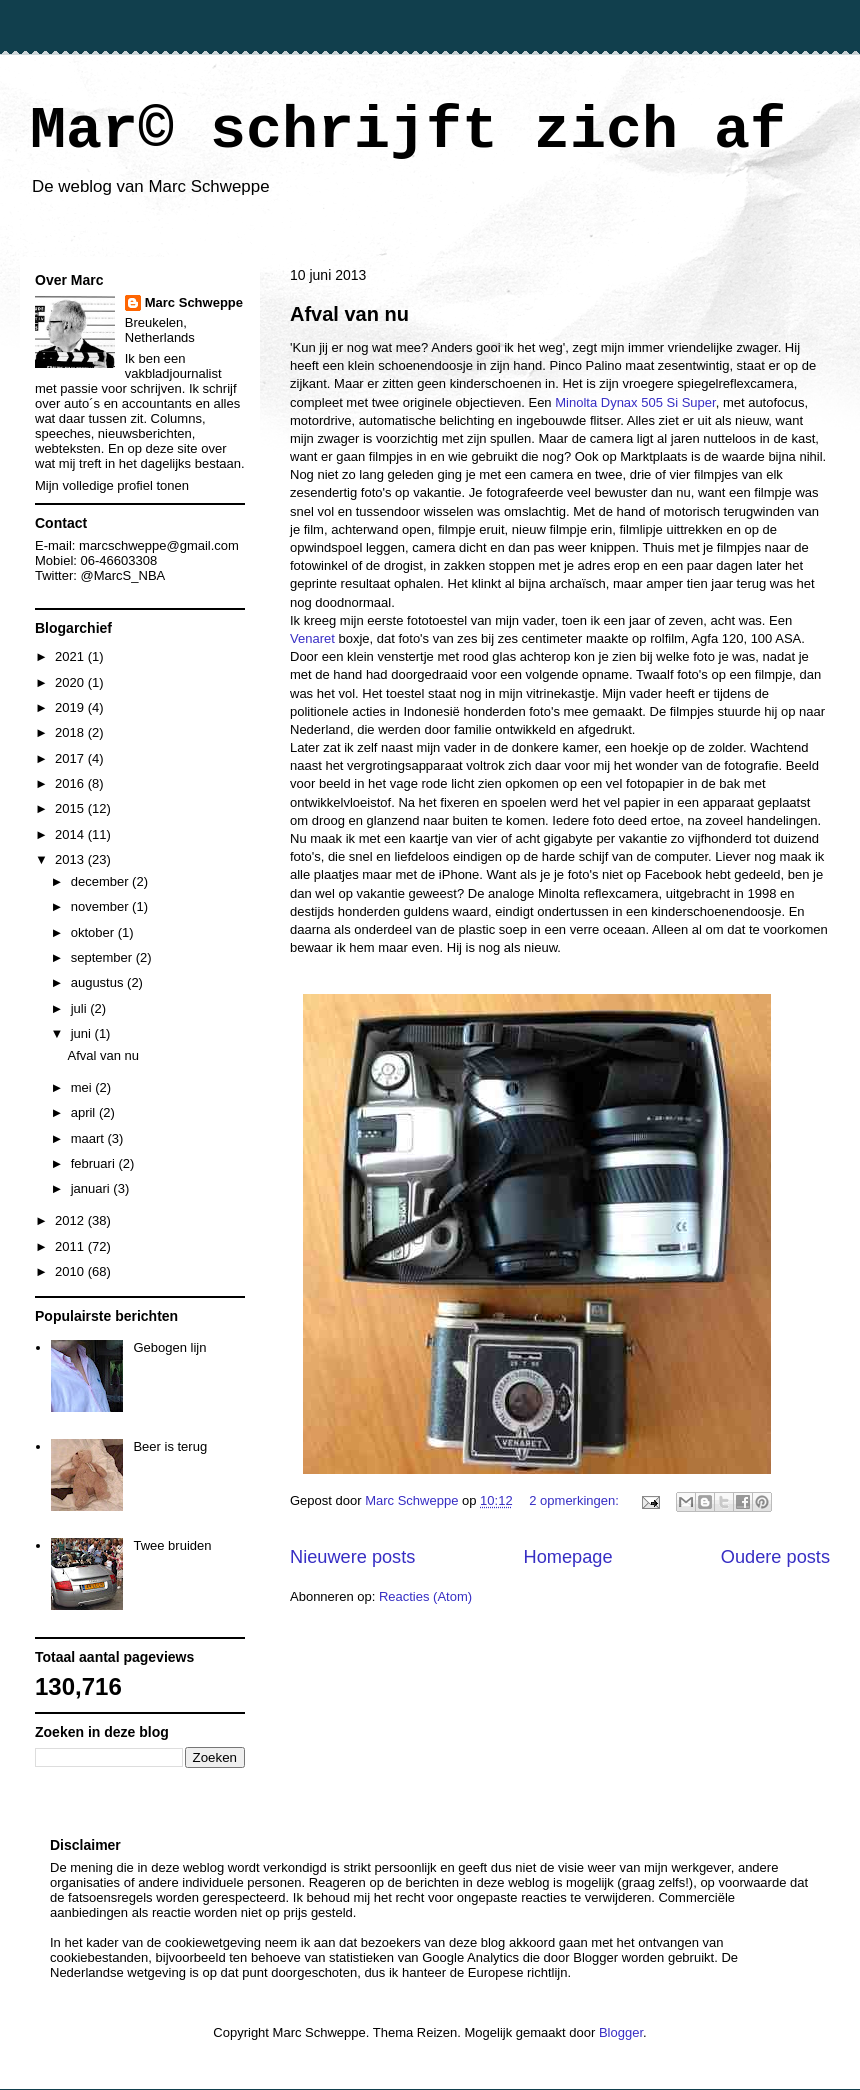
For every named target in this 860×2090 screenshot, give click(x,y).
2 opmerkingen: (575, 1500)
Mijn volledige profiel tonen (112, 485)
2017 (71, 758)
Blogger (621, 2032)
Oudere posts (775, 1557)
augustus (99, 982)
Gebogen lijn (169, 1347)
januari (92, 1188)
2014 (71, 834)
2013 (71, 859)
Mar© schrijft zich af (408, 131)
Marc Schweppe (194, 302)
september (103, 957)
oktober (94, 932)
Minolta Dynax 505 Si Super (635, 402)
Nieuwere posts (352, 1557)
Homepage (568, 1557)
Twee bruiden (172, 1545)
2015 (71, 808)
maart (89, 1138)
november (101, 906)
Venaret (312, 638)
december (101, 881)
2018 (71, 732)
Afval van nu (349, 314)
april (85, 1112)
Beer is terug (170, 1446)
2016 (71, 783)
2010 (71, 1271)
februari (95, 1163)
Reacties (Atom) (425, 1596)
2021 (71, 656)
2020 (71, 682)
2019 (71, 707)
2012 (71, 1220)
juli (81, 1008)
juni (83, 1033)
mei (83, 1087)
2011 (71, 1246)
